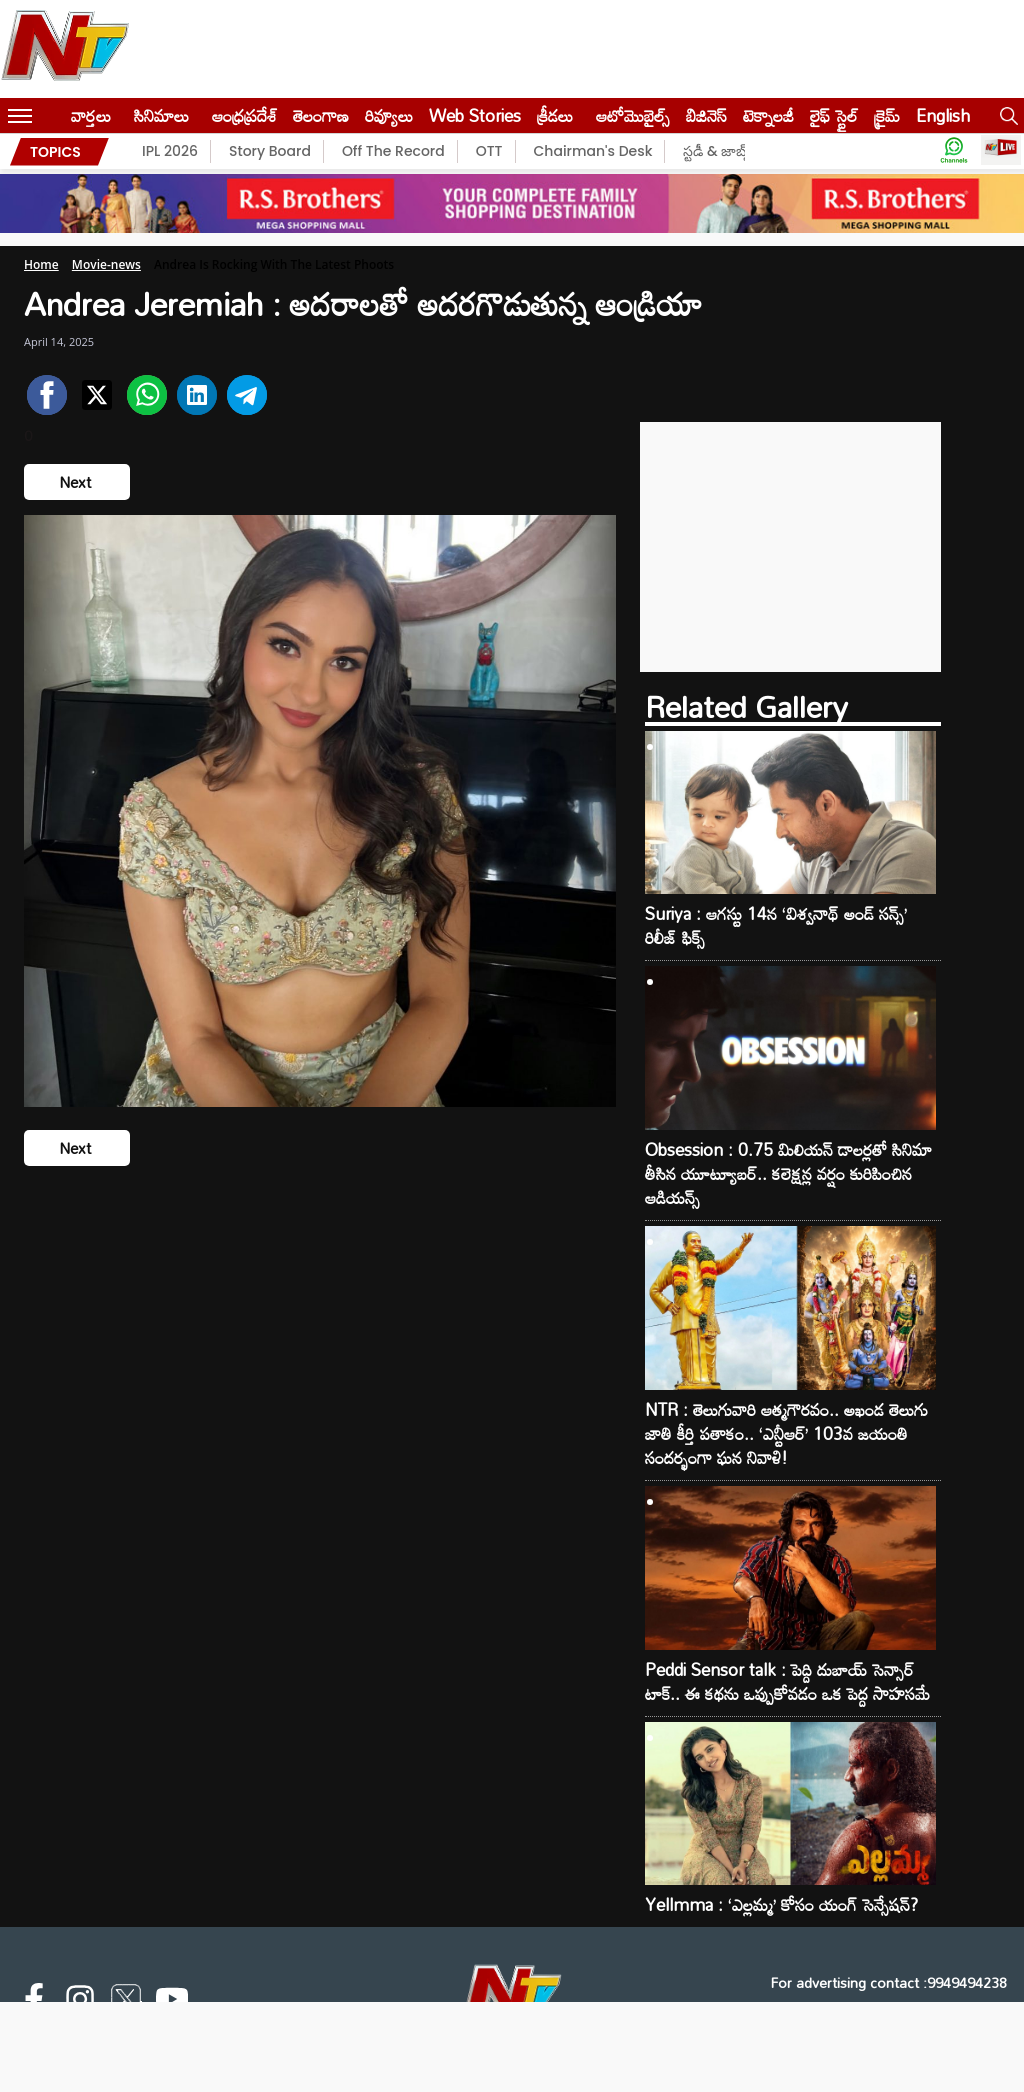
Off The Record (393, 151)
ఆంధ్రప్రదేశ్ (244, 115)
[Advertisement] (790, 547)
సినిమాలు (161, 115)
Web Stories (475, 115)
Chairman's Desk (593, 151)
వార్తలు (91, 115)
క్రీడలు (555, 115)
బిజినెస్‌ (706, 115)
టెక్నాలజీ (768, 115)
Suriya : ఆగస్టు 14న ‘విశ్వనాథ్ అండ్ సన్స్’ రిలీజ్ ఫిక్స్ (776, 926)
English (943, 115)
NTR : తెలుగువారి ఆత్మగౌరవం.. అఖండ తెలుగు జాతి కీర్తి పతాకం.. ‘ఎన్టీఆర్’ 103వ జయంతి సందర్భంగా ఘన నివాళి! (786, 1434)
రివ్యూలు (389, 115)
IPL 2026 (170, 151)
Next (77, 482)
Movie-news (106, 264)
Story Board (270, 151)
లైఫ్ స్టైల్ (834, 115)
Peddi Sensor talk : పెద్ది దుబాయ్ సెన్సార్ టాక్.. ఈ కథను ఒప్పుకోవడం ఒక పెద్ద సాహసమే (787, 1682)
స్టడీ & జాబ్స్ (717, 151)
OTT (489, 151)
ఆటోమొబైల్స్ (633, 115)
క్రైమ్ (887, 115)
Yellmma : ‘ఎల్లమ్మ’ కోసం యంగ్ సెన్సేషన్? (781, 1905)
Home (41, 264)
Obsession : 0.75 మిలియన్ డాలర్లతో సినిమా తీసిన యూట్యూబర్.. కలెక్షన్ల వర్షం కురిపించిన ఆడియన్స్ (788, 1174)
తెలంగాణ (321, 115)
